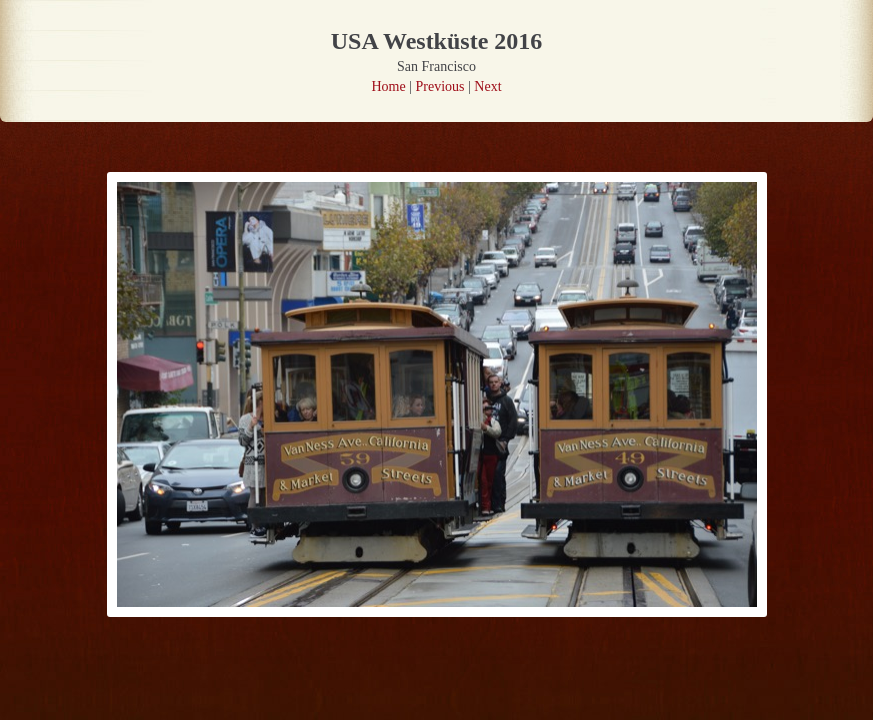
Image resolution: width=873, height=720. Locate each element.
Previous (440, 86)
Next (487, 86)
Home (388, 86)
